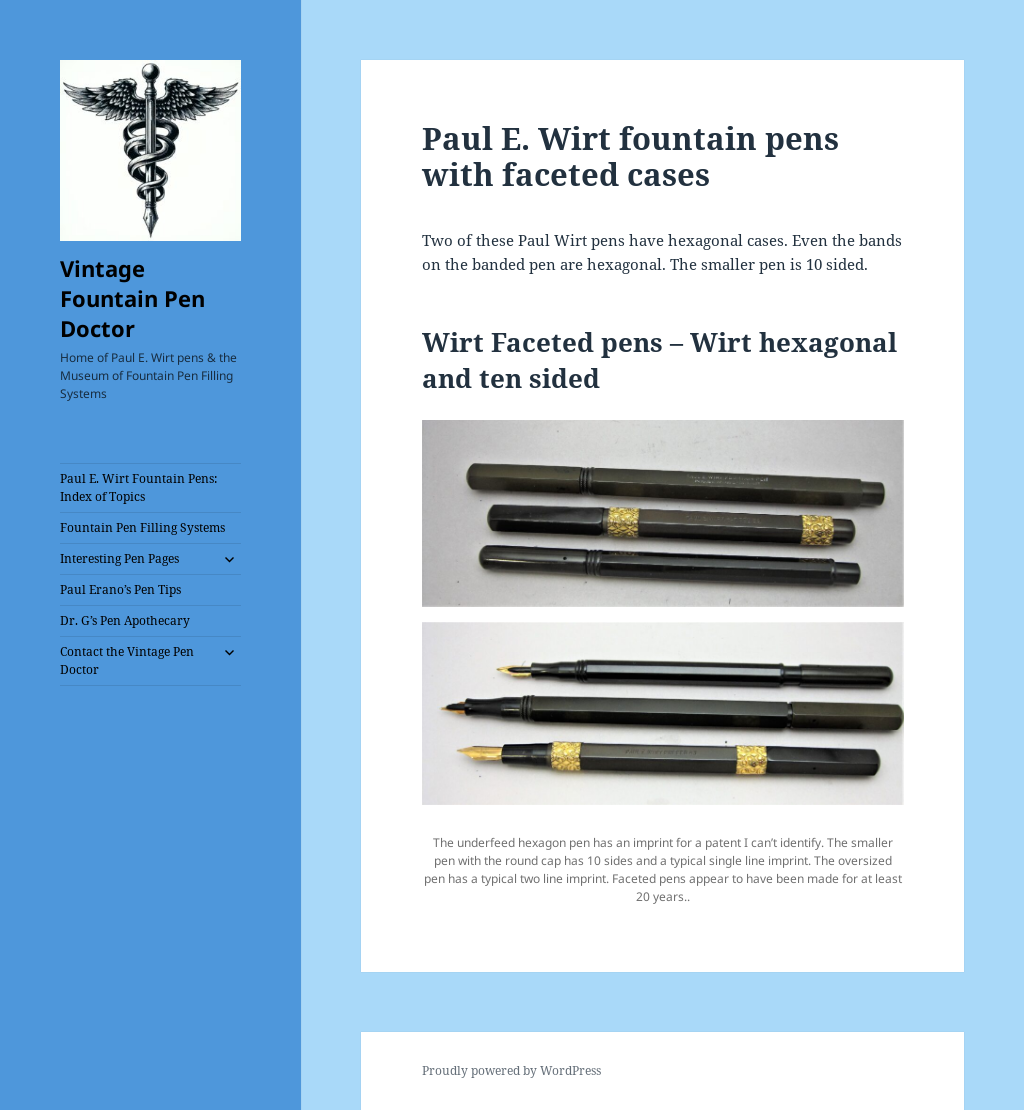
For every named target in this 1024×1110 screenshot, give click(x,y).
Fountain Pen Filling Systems (142, 527)
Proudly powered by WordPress (511, 1070)
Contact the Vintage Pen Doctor (127, 660)
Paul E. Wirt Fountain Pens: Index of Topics (138, 487)
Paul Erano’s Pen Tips (120, 589)
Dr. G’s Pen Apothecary (125, 620)
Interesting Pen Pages (119, 558)
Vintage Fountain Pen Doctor (132, 298)
